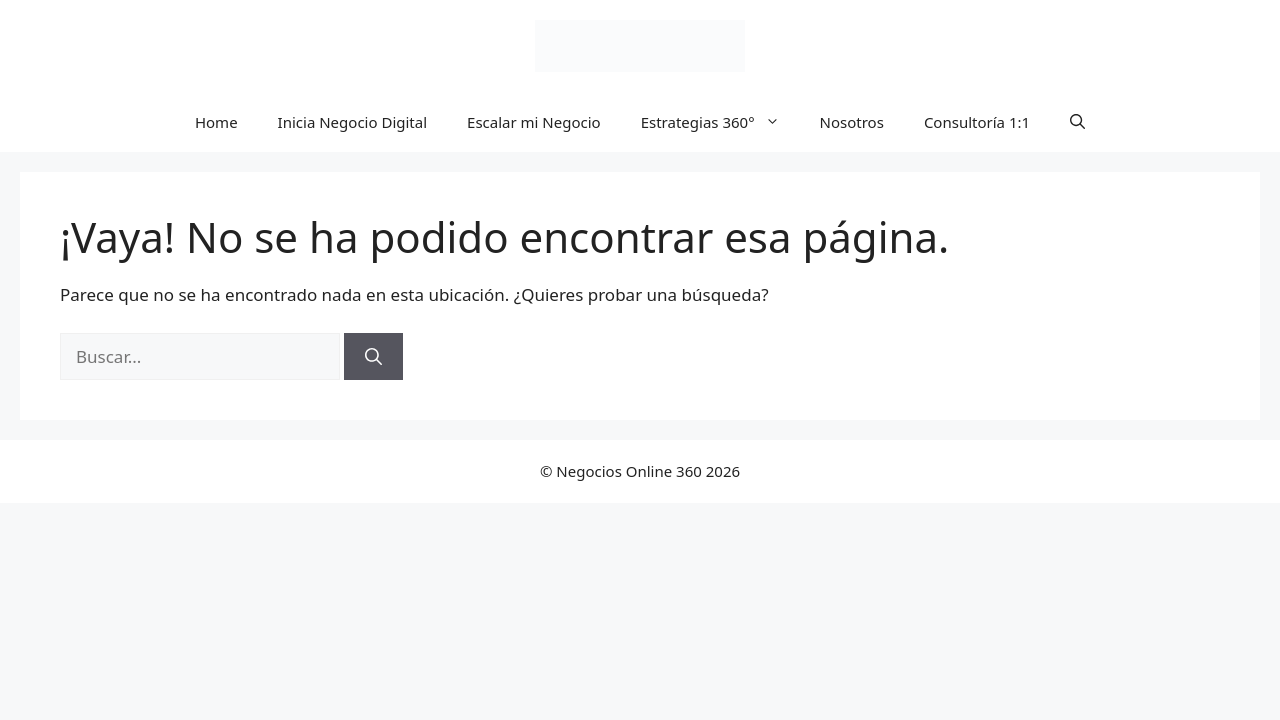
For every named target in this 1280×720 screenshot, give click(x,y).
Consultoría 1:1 (977, 122)
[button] (1077, 122)
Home (216, 122)
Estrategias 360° (720, 122)
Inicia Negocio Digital (352, 122)
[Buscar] (373, 357)
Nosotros (852, 122)
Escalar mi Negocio (534, 122)
